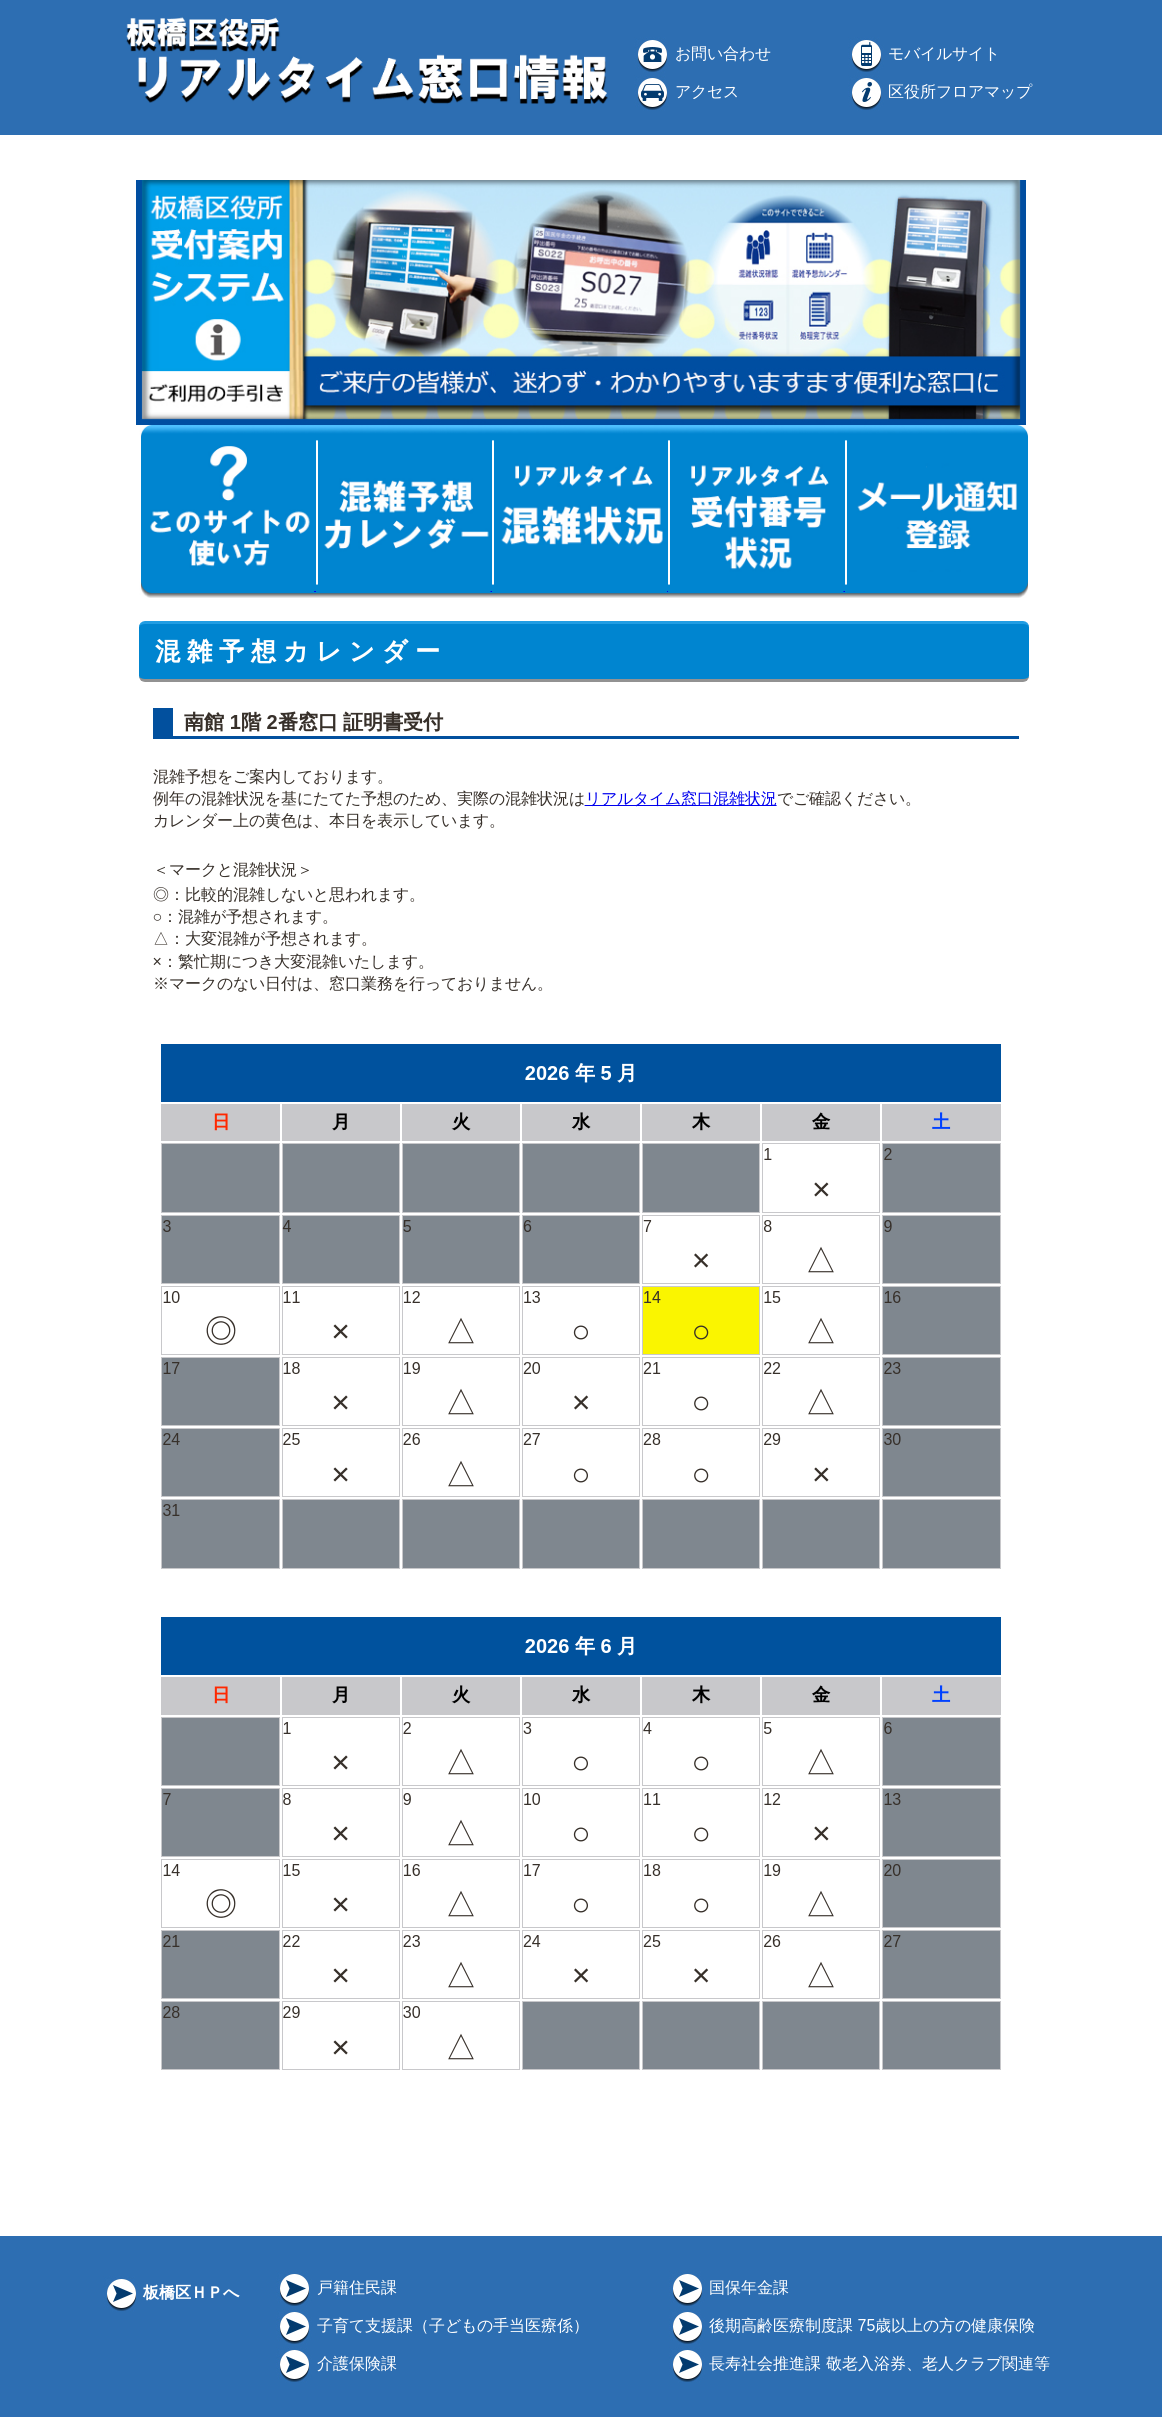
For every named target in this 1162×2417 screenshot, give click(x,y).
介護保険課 (336, 2363)
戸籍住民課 (336, 2287)
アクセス (686, 91)
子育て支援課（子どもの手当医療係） (432, 2325)
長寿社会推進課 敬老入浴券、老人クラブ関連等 (859, 2363)
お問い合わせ (702, 53)
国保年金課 (729, 2287)
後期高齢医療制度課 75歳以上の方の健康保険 (852, 2325)
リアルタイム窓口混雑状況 (681, 798)
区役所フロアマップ (940, 91)
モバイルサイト (924, 53)
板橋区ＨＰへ (171, 2292)
